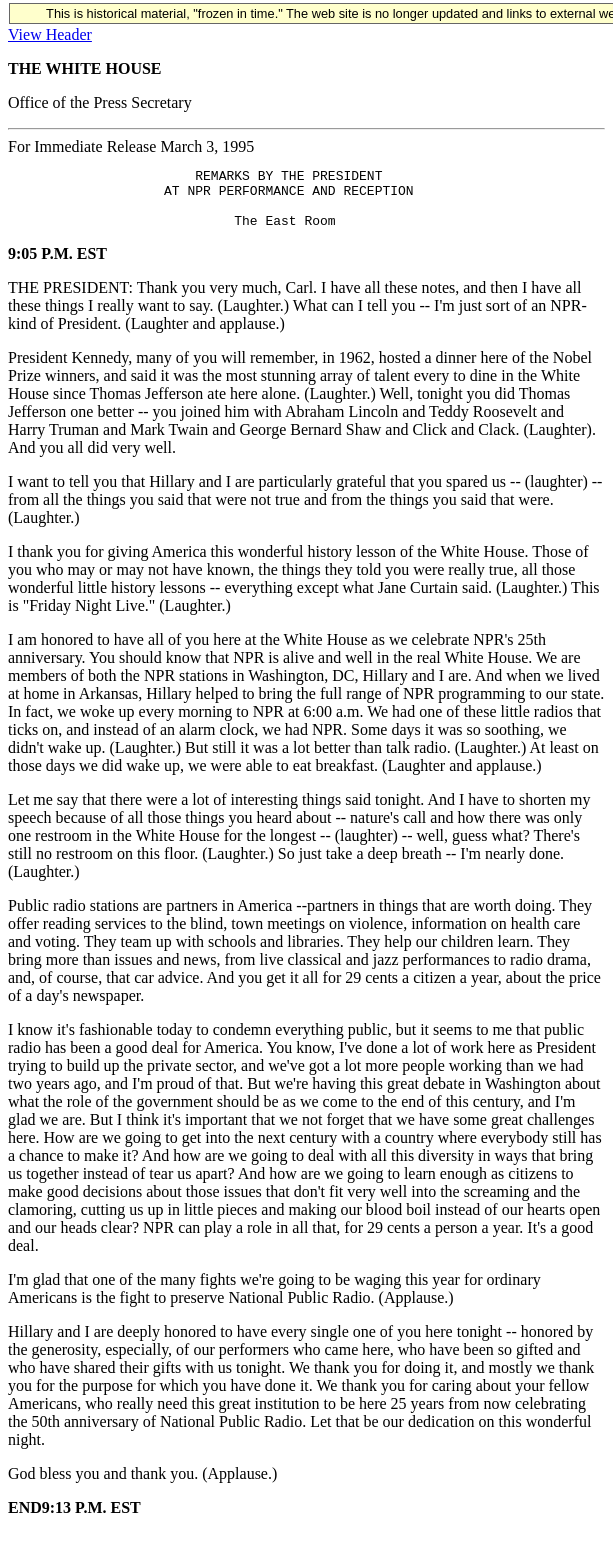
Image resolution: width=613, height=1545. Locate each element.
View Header (50, 34)
